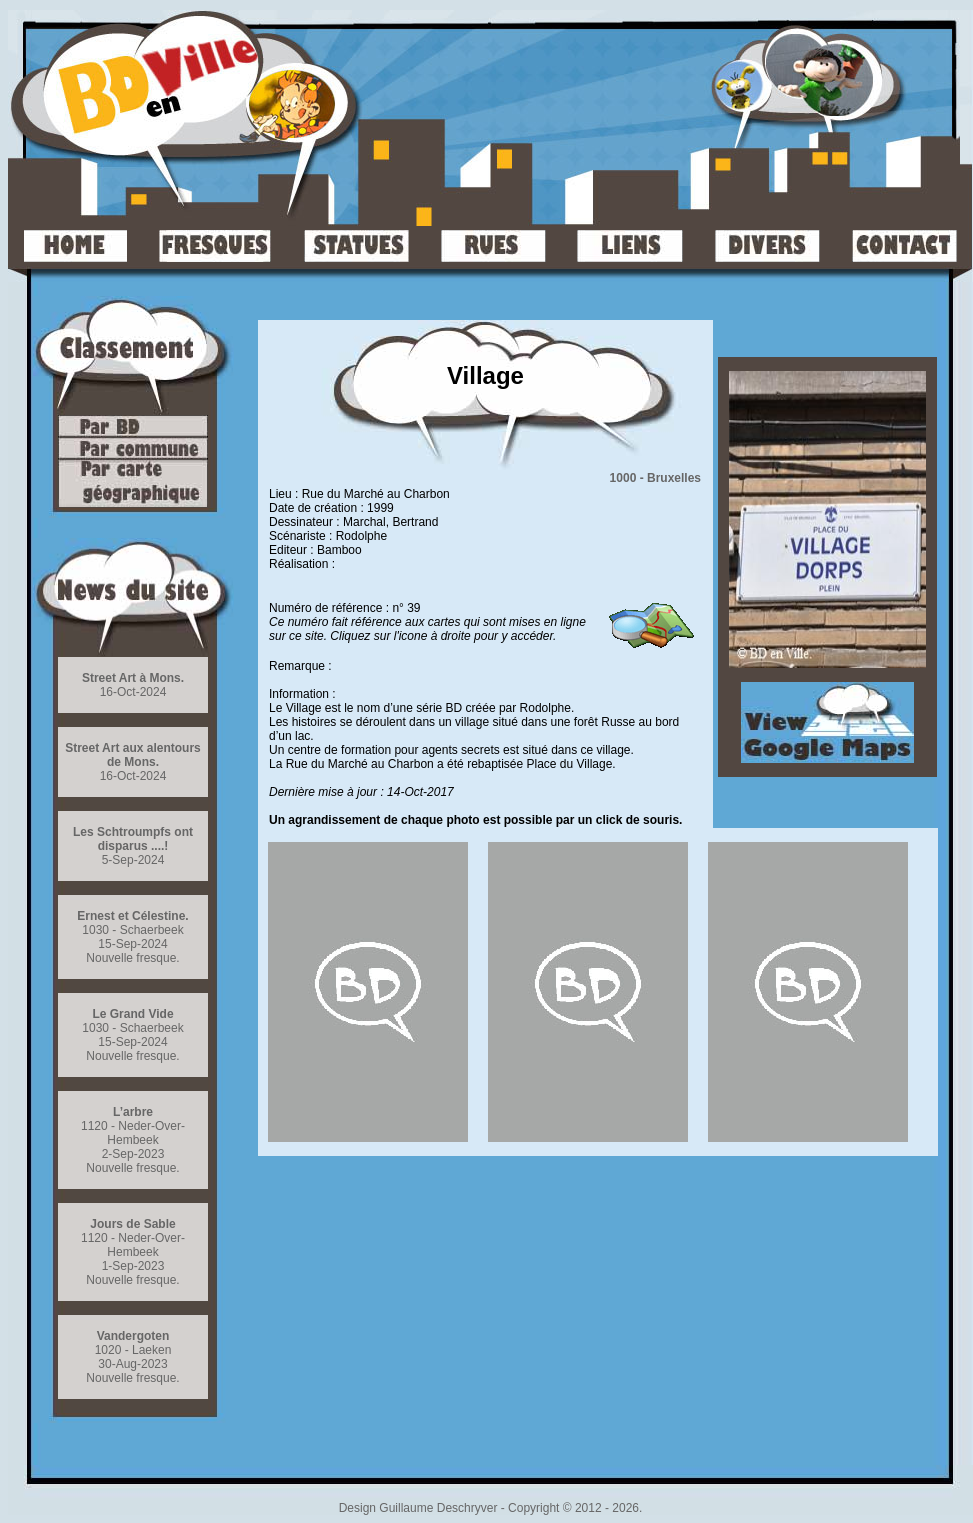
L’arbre (133, 1112)
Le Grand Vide (132, 1014)
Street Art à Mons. (133, 678)
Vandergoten (133, 1336)
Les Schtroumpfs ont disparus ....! (133, 839)
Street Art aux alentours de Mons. (133, 755)
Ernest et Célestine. (132, 916)
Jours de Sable (132, 1224)
